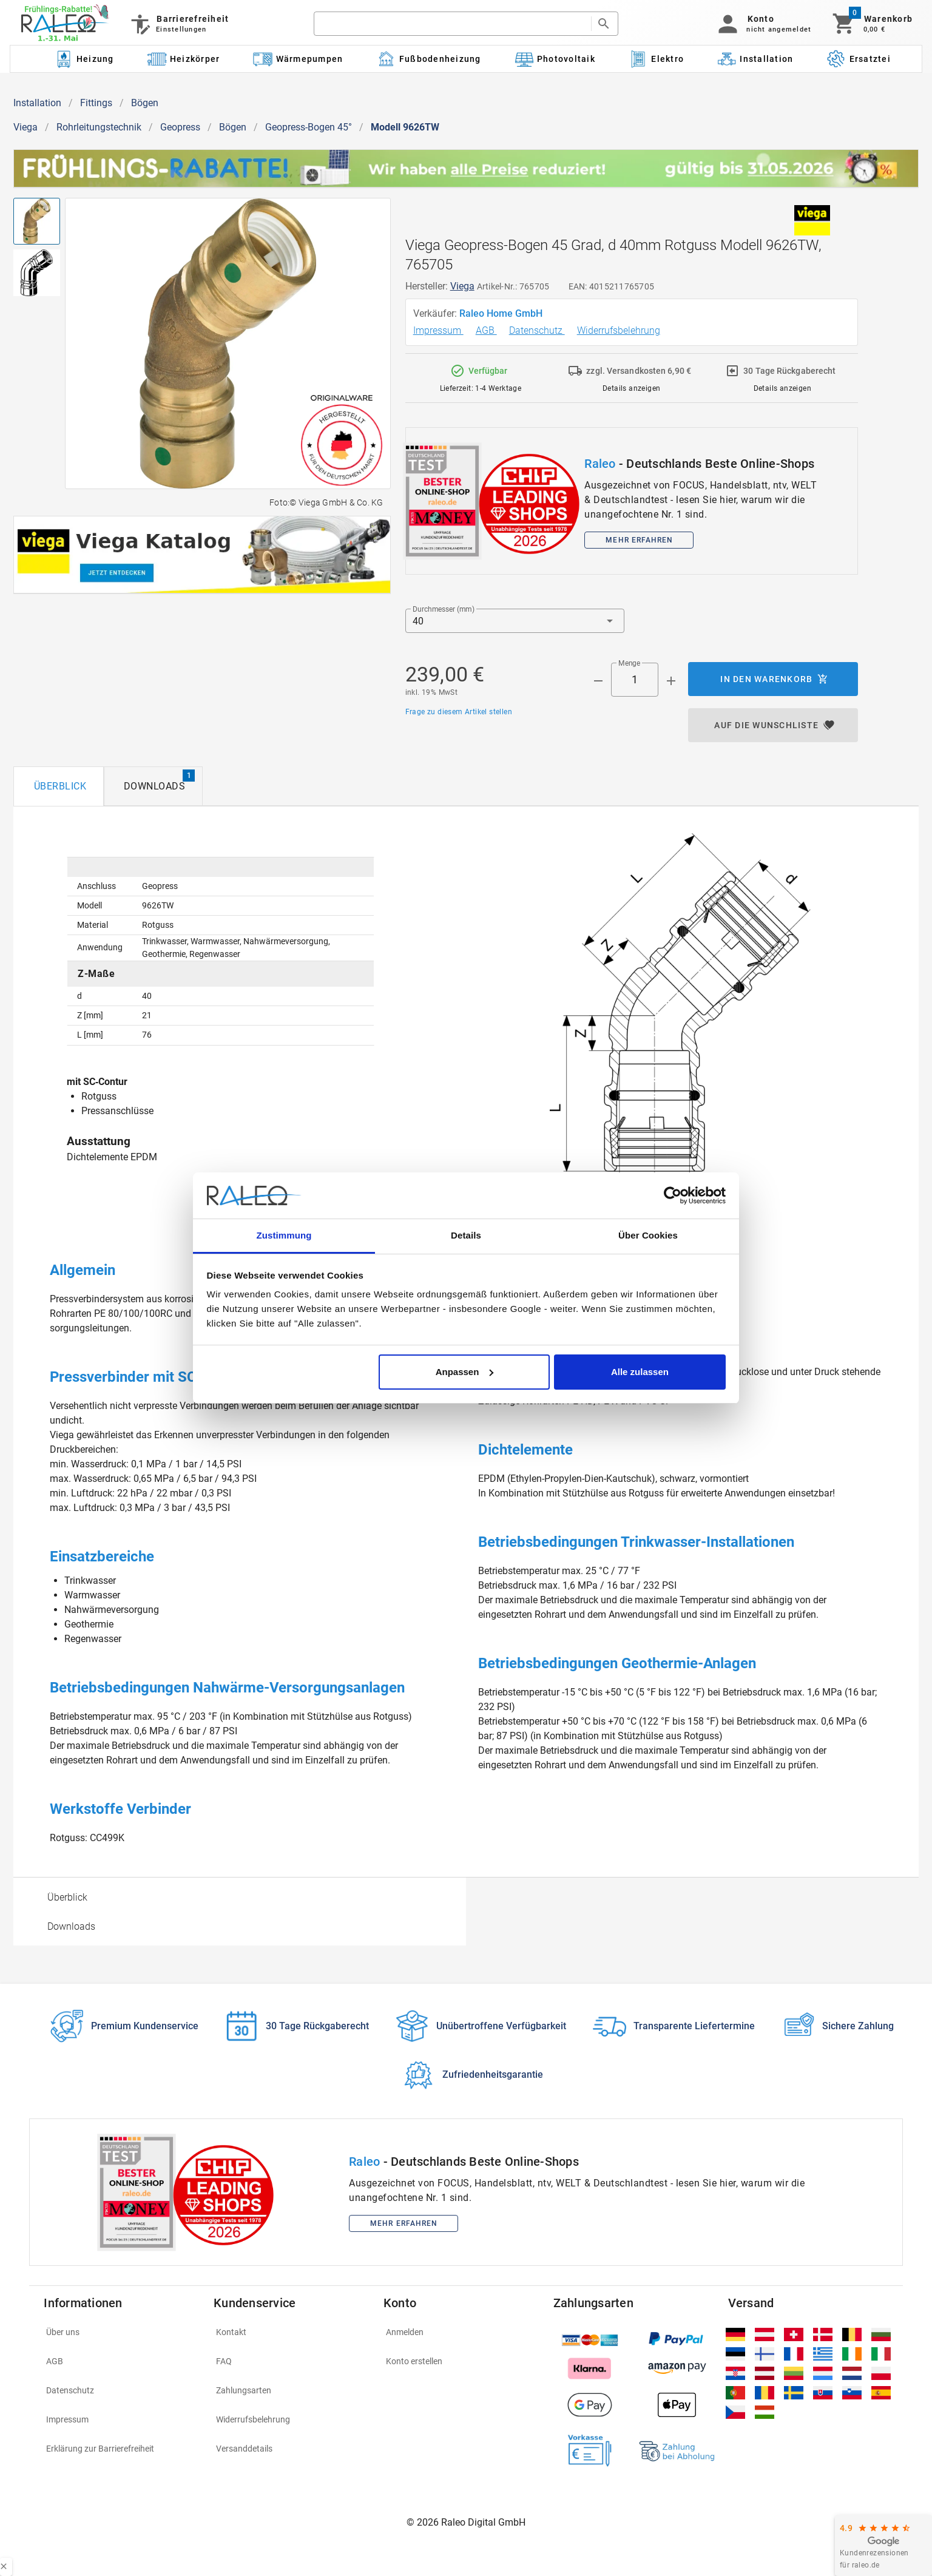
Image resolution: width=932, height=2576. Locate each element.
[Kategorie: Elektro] (655, 59)
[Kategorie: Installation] (755, 59)
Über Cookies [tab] (648, 1235)
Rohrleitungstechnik (98, 127)
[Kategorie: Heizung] (84, 59)
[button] (762, 24)
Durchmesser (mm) (443, 609)
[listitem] (121, 2332)
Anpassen (465, 1372)
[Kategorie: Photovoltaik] (554, 59)
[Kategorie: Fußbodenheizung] (429, 59)
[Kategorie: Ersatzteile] (863, 59)
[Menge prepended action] (598, 681)
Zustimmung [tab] (284, 1235)
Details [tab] (466, 1235)
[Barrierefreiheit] (178, 24)
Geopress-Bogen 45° (308, 127)
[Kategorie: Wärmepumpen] (298, 59)
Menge (629, 663)
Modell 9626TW (405, 127)
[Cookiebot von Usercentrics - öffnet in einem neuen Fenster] (673, 1195)
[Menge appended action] (671, 681)
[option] (240, 1897)
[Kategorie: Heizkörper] (183, 59)
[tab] (58, 786)
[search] (452, 23)
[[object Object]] (202, 554)
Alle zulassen (640, 1372)
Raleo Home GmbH (502, 313)
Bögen (144, 103)
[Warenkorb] (871, 24)
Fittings (96, 103)
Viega (25, 127)
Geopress (180, 127)
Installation (37, 103)
